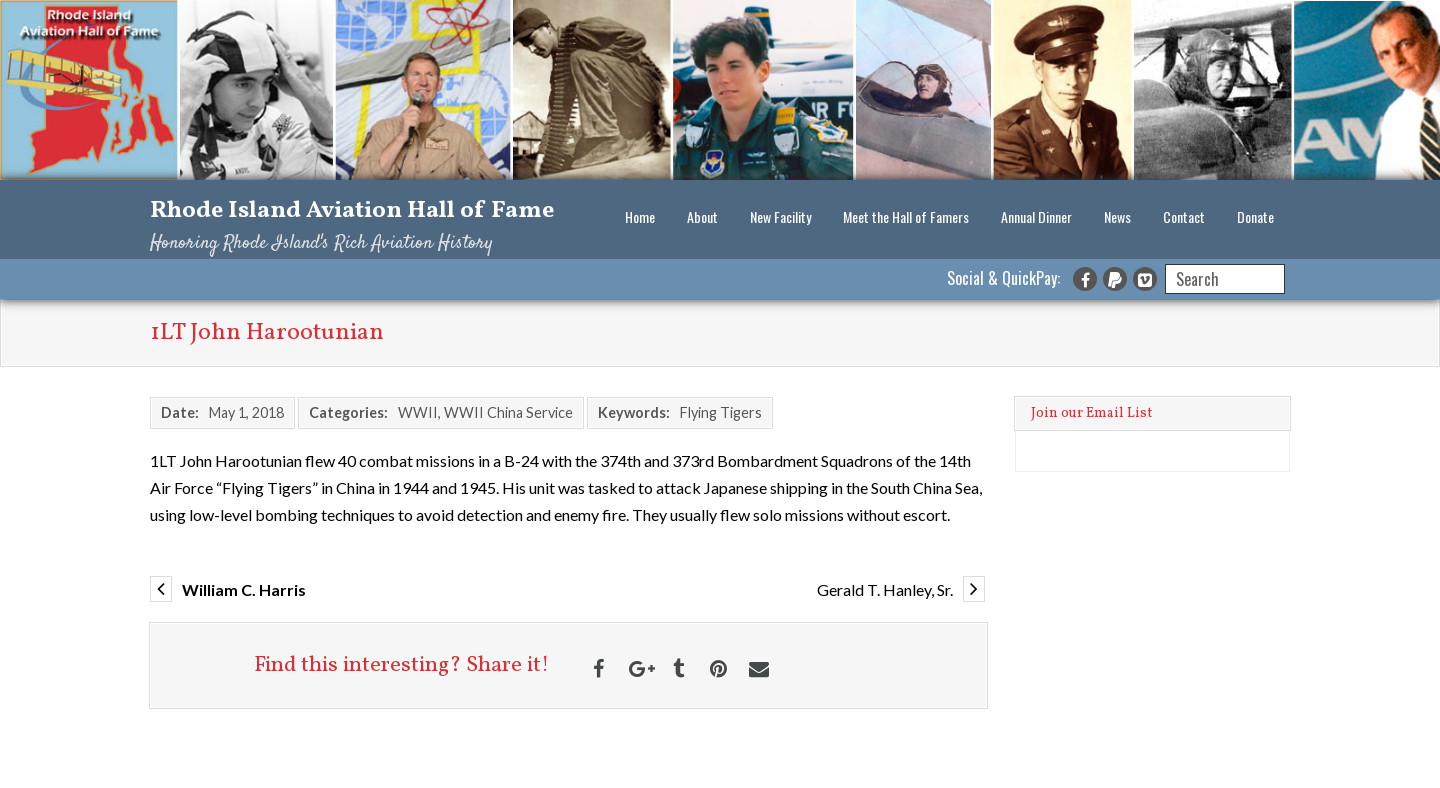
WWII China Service (508, 412)
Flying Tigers (721, 412)
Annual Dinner (1036, 216)
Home (640, 216)
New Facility (780, 216)
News (1117, 216)
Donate (1255, 216)
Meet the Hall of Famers (906, 216)
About (702, 216)
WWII (418, 412)
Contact (1184, 216)
